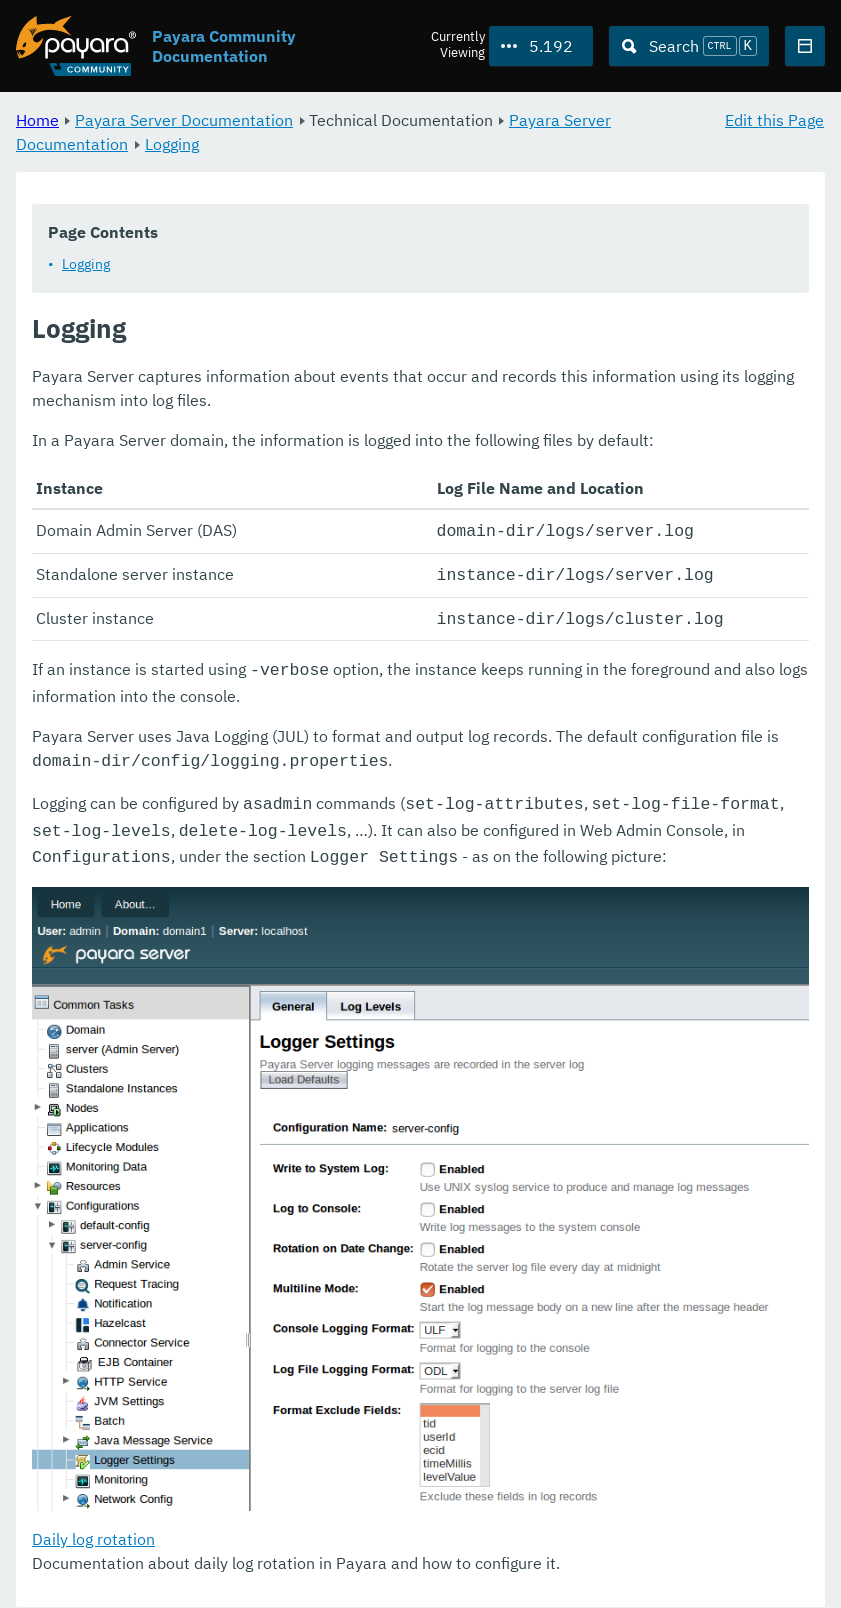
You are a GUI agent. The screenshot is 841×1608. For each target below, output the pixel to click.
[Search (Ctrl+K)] (689, 46)
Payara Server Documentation (184, 120)
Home (37, 120)
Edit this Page (774, 120)
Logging (172, 144)
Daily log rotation (93, 1524)
